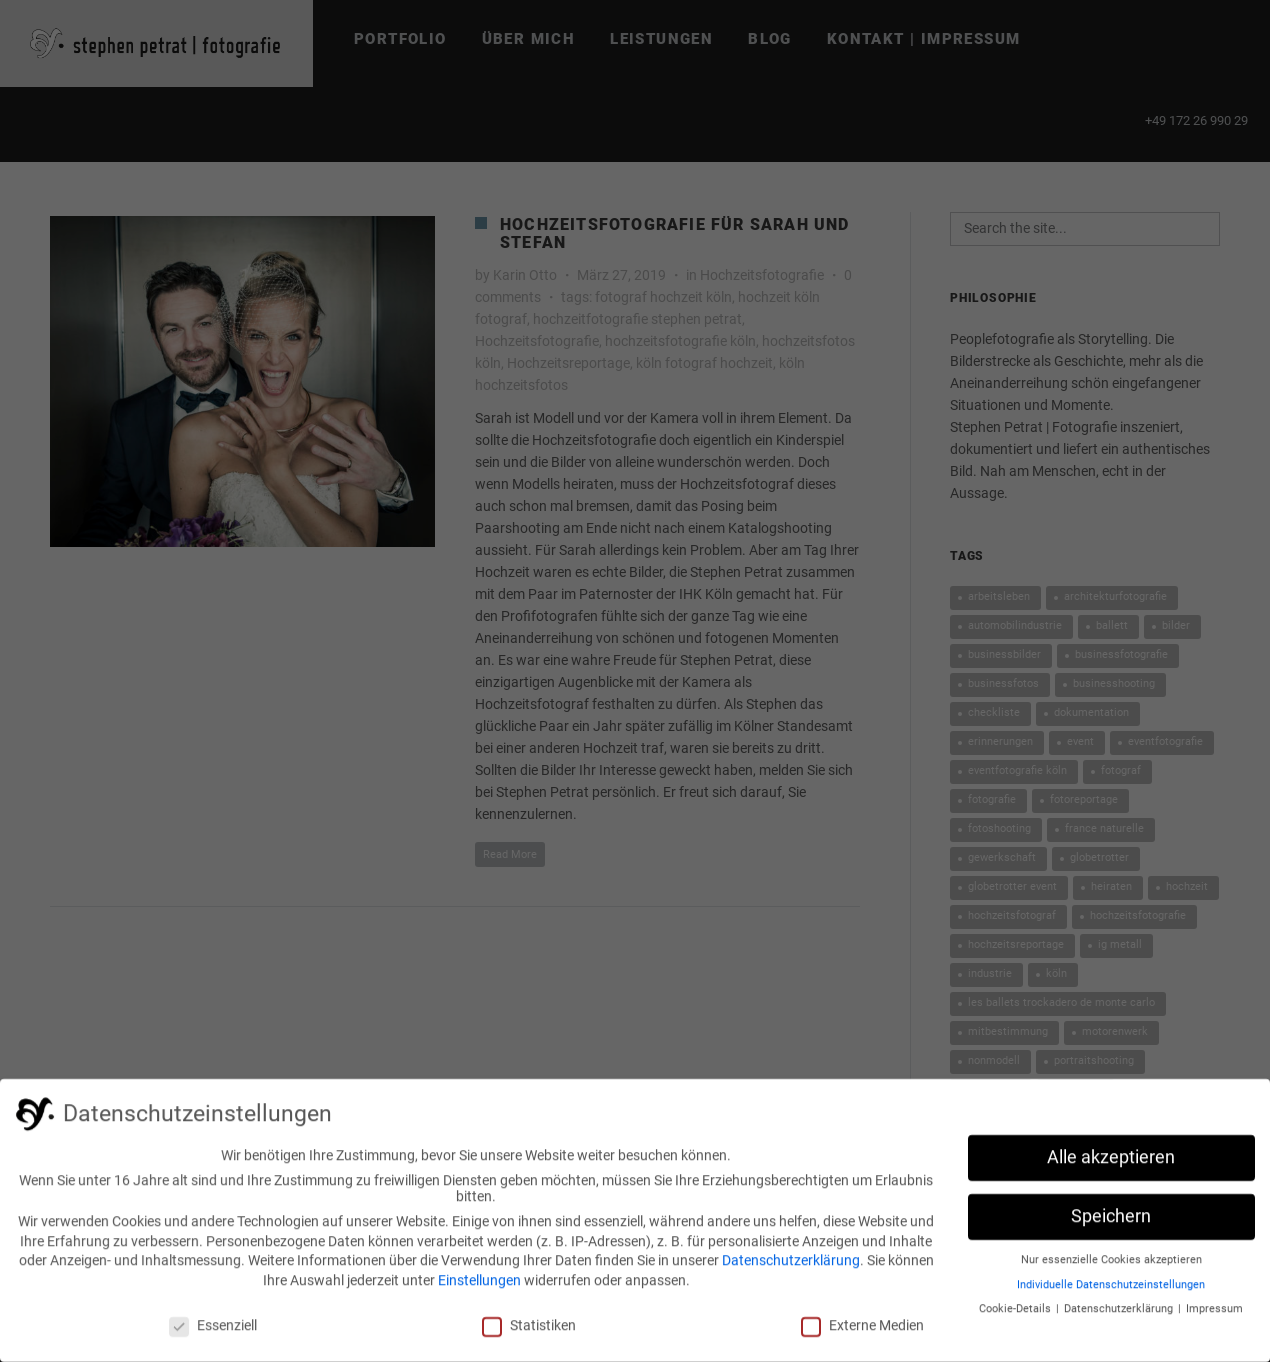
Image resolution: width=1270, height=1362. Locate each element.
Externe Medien (862, 1332)
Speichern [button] (1111, 1223)
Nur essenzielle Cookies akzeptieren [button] (1111, 1266)
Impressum (1214, 1315)
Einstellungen (479, 1287)
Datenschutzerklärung (791, 1267)
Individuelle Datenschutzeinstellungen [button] (1111, 1291)
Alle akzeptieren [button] (1111, 1164)
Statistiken (529, 1332)
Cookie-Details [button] (1016, 1315)
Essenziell (213, 1332)
